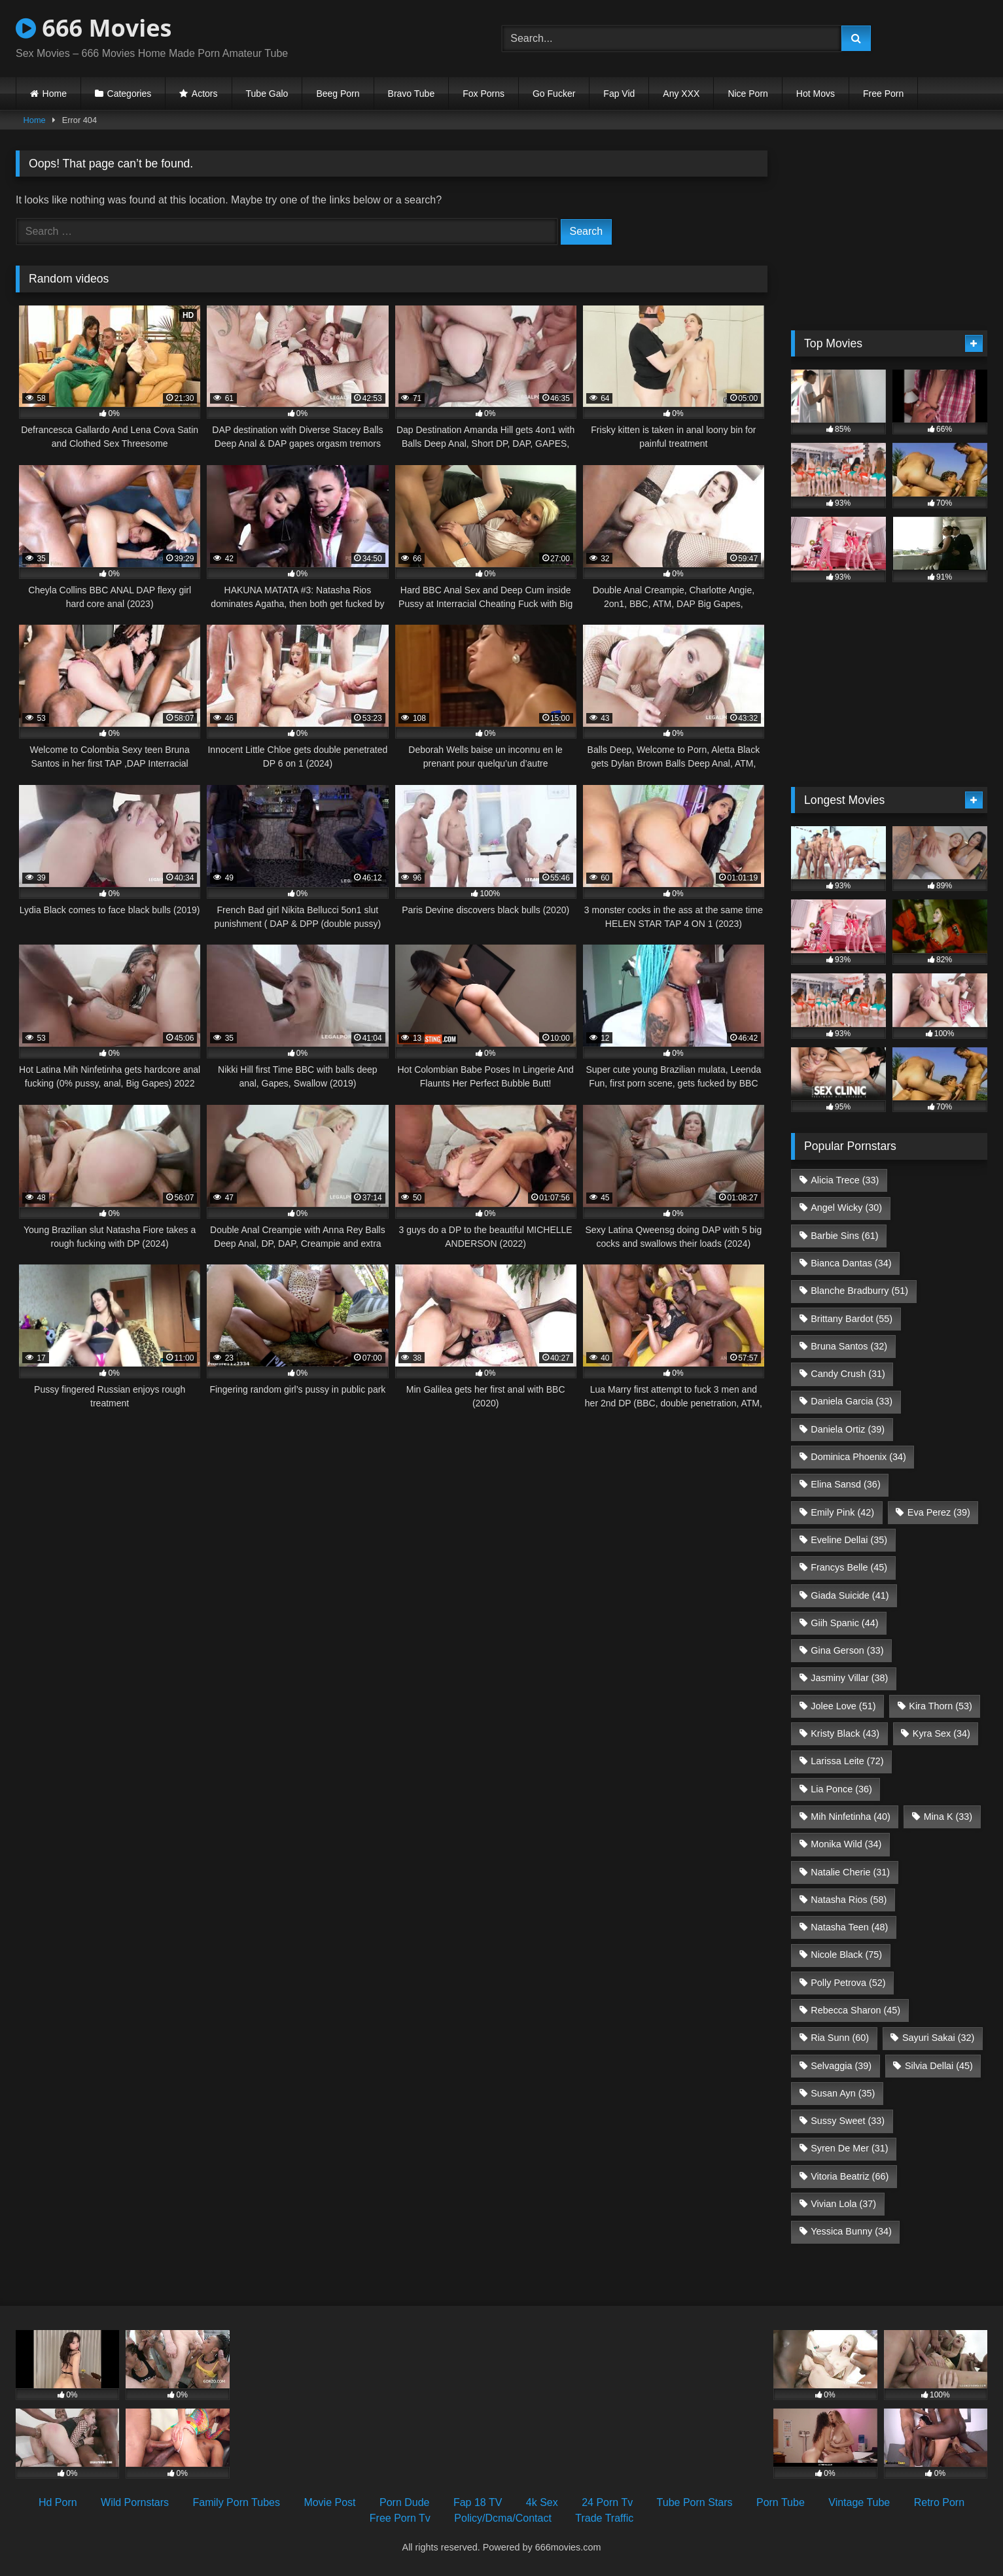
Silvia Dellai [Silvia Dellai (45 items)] (939, 2066)
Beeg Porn (337, 93)
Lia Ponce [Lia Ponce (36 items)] (841, 1789)
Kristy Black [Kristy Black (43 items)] (845, 1733)
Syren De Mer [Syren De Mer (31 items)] (849, 2148)
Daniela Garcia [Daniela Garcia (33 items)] (851, 1401)
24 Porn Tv (607, 2502)
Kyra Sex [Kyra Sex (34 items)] (941, 1733)
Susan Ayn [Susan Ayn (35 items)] (843, 2093)
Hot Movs (815, 93)
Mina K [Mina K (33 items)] (948, 1816)
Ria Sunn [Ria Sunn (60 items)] (840, 2037)
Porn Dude (404, 2502)
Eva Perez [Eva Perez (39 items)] (938, 1512)
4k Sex (542, 2502)
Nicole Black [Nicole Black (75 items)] (846, 1954)
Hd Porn (58, 2502)
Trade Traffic (604, 2518)
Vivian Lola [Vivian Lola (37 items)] (843, 2204)
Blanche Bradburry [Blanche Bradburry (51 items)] (859, 1290)
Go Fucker (554, 93)
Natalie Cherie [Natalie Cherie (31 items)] (850, 1872)
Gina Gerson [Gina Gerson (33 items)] (847, 1650)
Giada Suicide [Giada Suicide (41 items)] (850, 1595)
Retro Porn (939, 2502)
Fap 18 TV (477, 2502)
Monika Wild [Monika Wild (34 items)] (846, 1844)
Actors (205, 93)
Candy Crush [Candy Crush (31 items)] (848, 1373)
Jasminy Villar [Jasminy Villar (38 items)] (849, 1678)
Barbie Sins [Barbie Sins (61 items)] (844, 1235)
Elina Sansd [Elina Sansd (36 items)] (845, 1484)
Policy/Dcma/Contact (503, 2518)
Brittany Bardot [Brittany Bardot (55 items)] (851, 1319)
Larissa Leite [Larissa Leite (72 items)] (847, 1761)
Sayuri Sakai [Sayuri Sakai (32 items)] (938, 2037)
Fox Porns (483, 93)
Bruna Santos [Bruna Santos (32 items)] (849, 1346)
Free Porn (883, 93)
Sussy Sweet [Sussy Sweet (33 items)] (848, 2120)
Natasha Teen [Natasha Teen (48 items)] (849, 1927)
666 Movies (93, 28)
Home (55, 93)
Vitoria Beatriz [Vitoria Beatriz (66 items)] (850, 2176)
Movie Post (329, 2502)
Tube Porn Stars (695, 2502)
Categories (129, 93)
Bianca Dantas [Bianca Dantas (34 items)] (851, 1263)
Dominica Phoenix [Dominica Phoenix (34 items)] (858, 1457)
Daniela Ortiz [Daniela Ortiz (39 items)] (848, 1429)
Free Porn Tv (400, 2518)
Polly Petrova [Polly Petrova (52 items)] (848, 1982)
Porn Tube (780, 2502)
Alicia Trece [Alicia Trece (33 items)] (845, 1180)
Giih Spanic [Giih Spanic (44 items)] (844, 1623)
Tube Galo (267, 93)
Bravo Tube (411, 93)
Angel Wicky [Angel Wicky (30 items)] (846, 1207)
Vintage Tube (859, 2502)
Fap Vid (619, 93)
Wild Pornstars (135, 2502)
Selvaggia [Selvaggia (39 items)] (841, 2066)
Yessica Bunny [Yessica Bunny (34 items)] (851, 2231)
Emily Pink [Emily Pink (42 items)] (842, 1512)
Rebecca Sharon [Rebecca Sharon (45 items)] (855, 2010)
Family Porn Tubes (236, 2502)
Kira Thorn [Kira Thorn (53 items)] (940, 1706)
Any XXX (681, 93)
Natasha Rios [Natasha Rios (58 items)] (849, 1899)
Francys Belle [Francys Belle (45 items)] (849, 1567)
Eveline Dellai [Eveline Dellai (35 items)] (849, 1540)
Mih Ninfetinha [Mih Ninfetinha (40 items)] (850, 1816)
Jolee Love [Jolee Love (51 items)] (843, 1706)
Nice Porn (747, 93)
